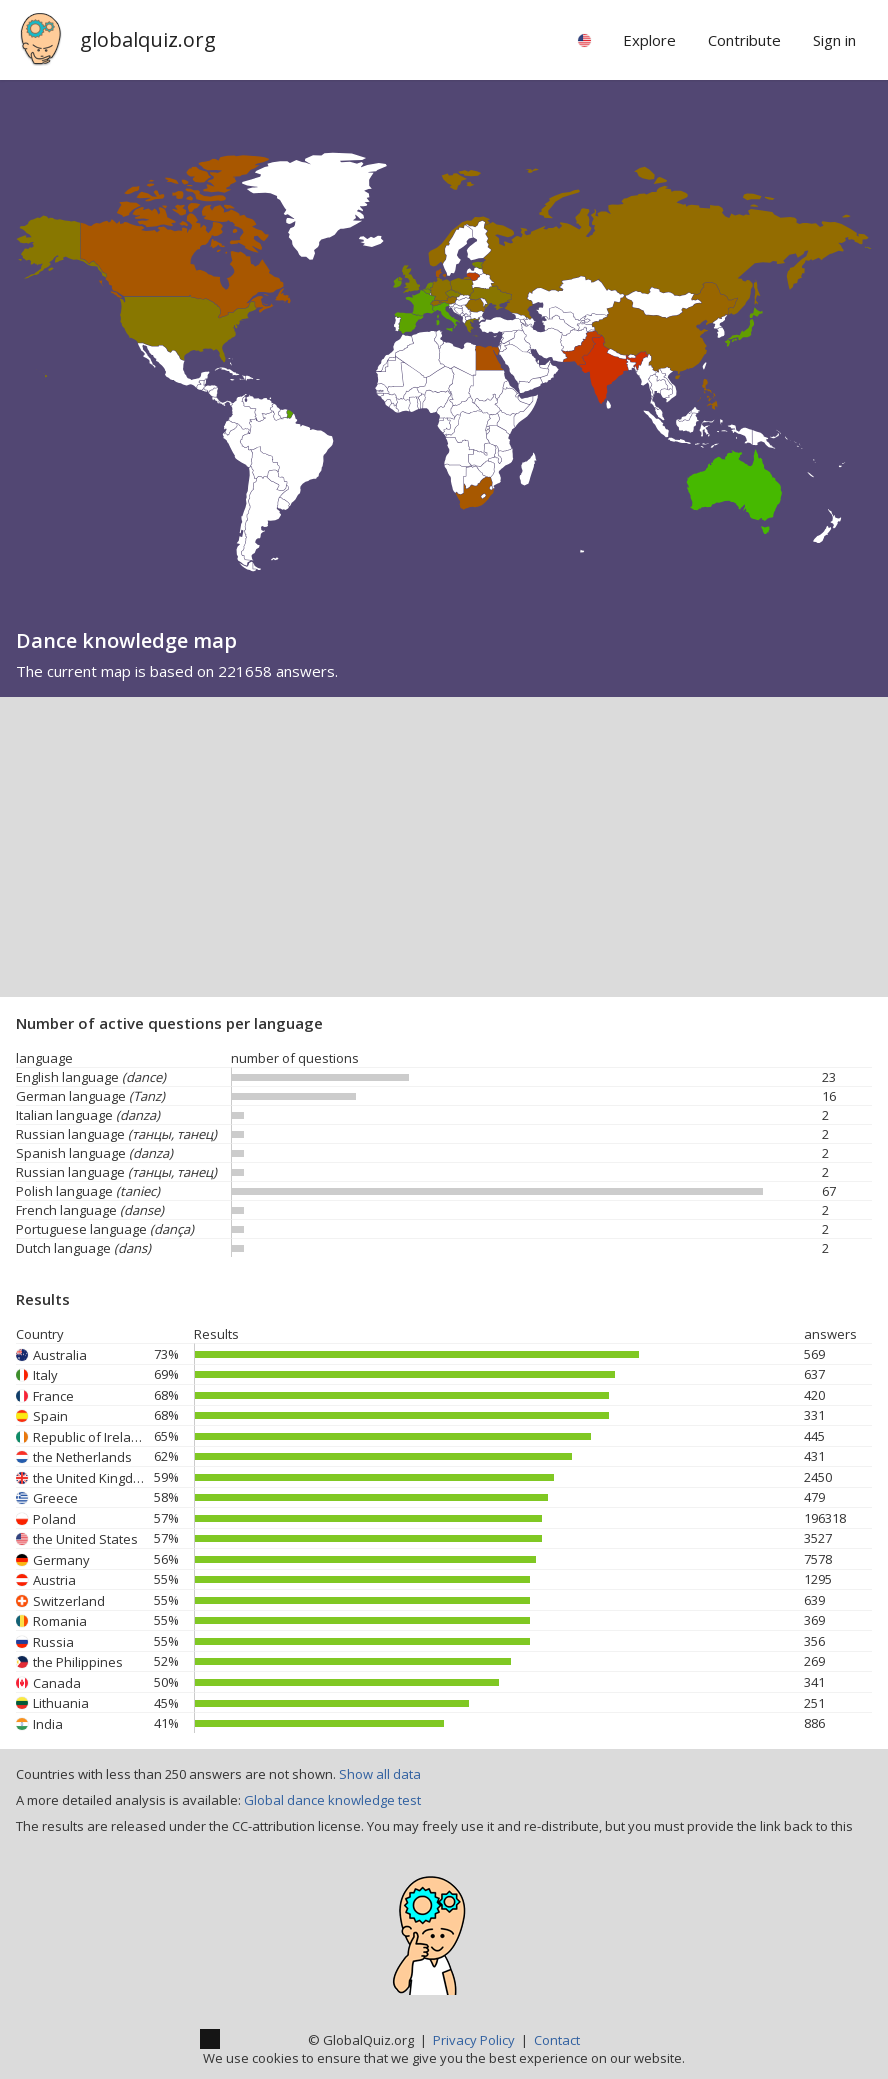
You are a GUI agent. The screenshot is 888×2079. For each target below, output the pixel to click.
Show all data (380, 1774)
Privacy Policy (474, 2040)
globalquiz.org (148, 39)
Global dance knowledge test (332, 1800)
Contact (557, 2040)
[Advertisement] (444, 847)
